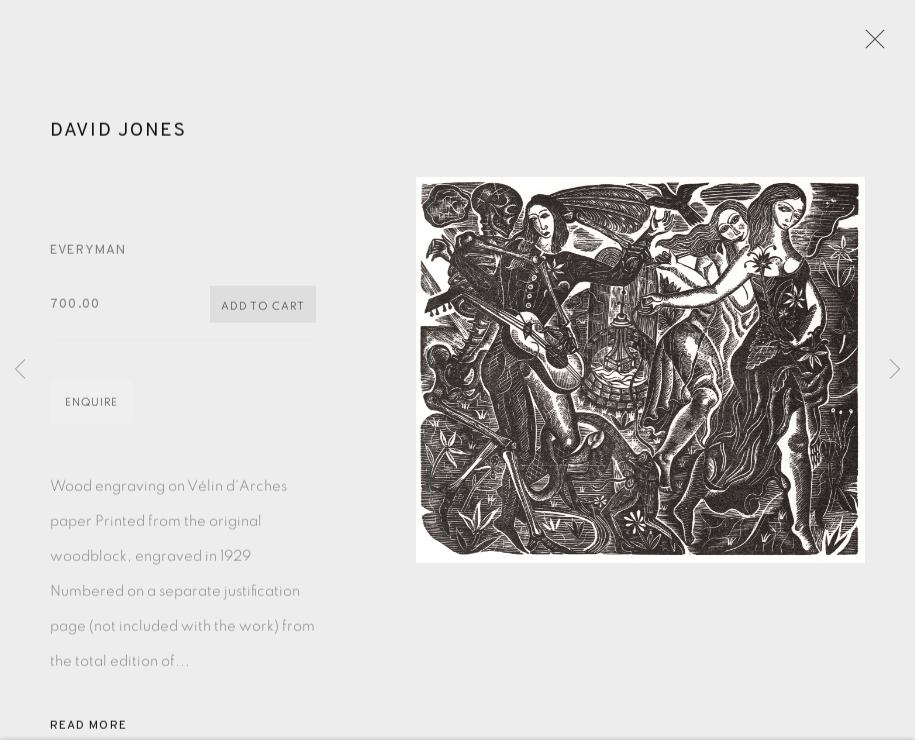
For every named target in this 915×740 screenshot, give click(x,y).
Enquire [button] (91, 407)
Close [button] (870, 45)
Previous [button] (20, 370)
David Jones (118, 135)
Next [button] (895, 370)
